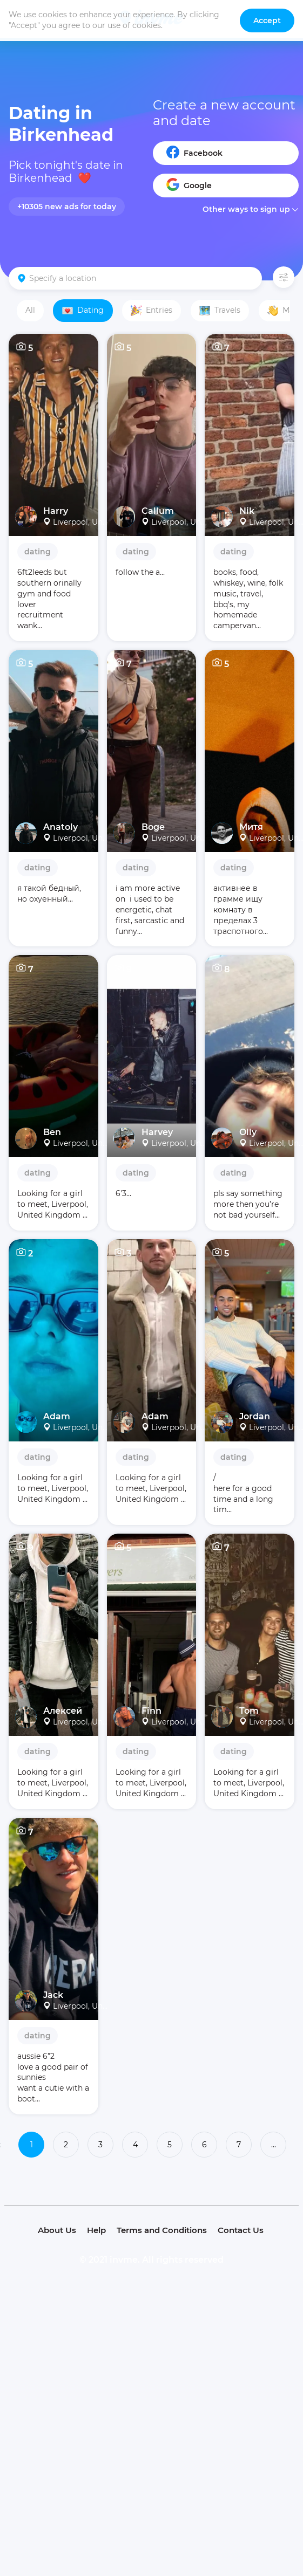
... (273, 2144)
